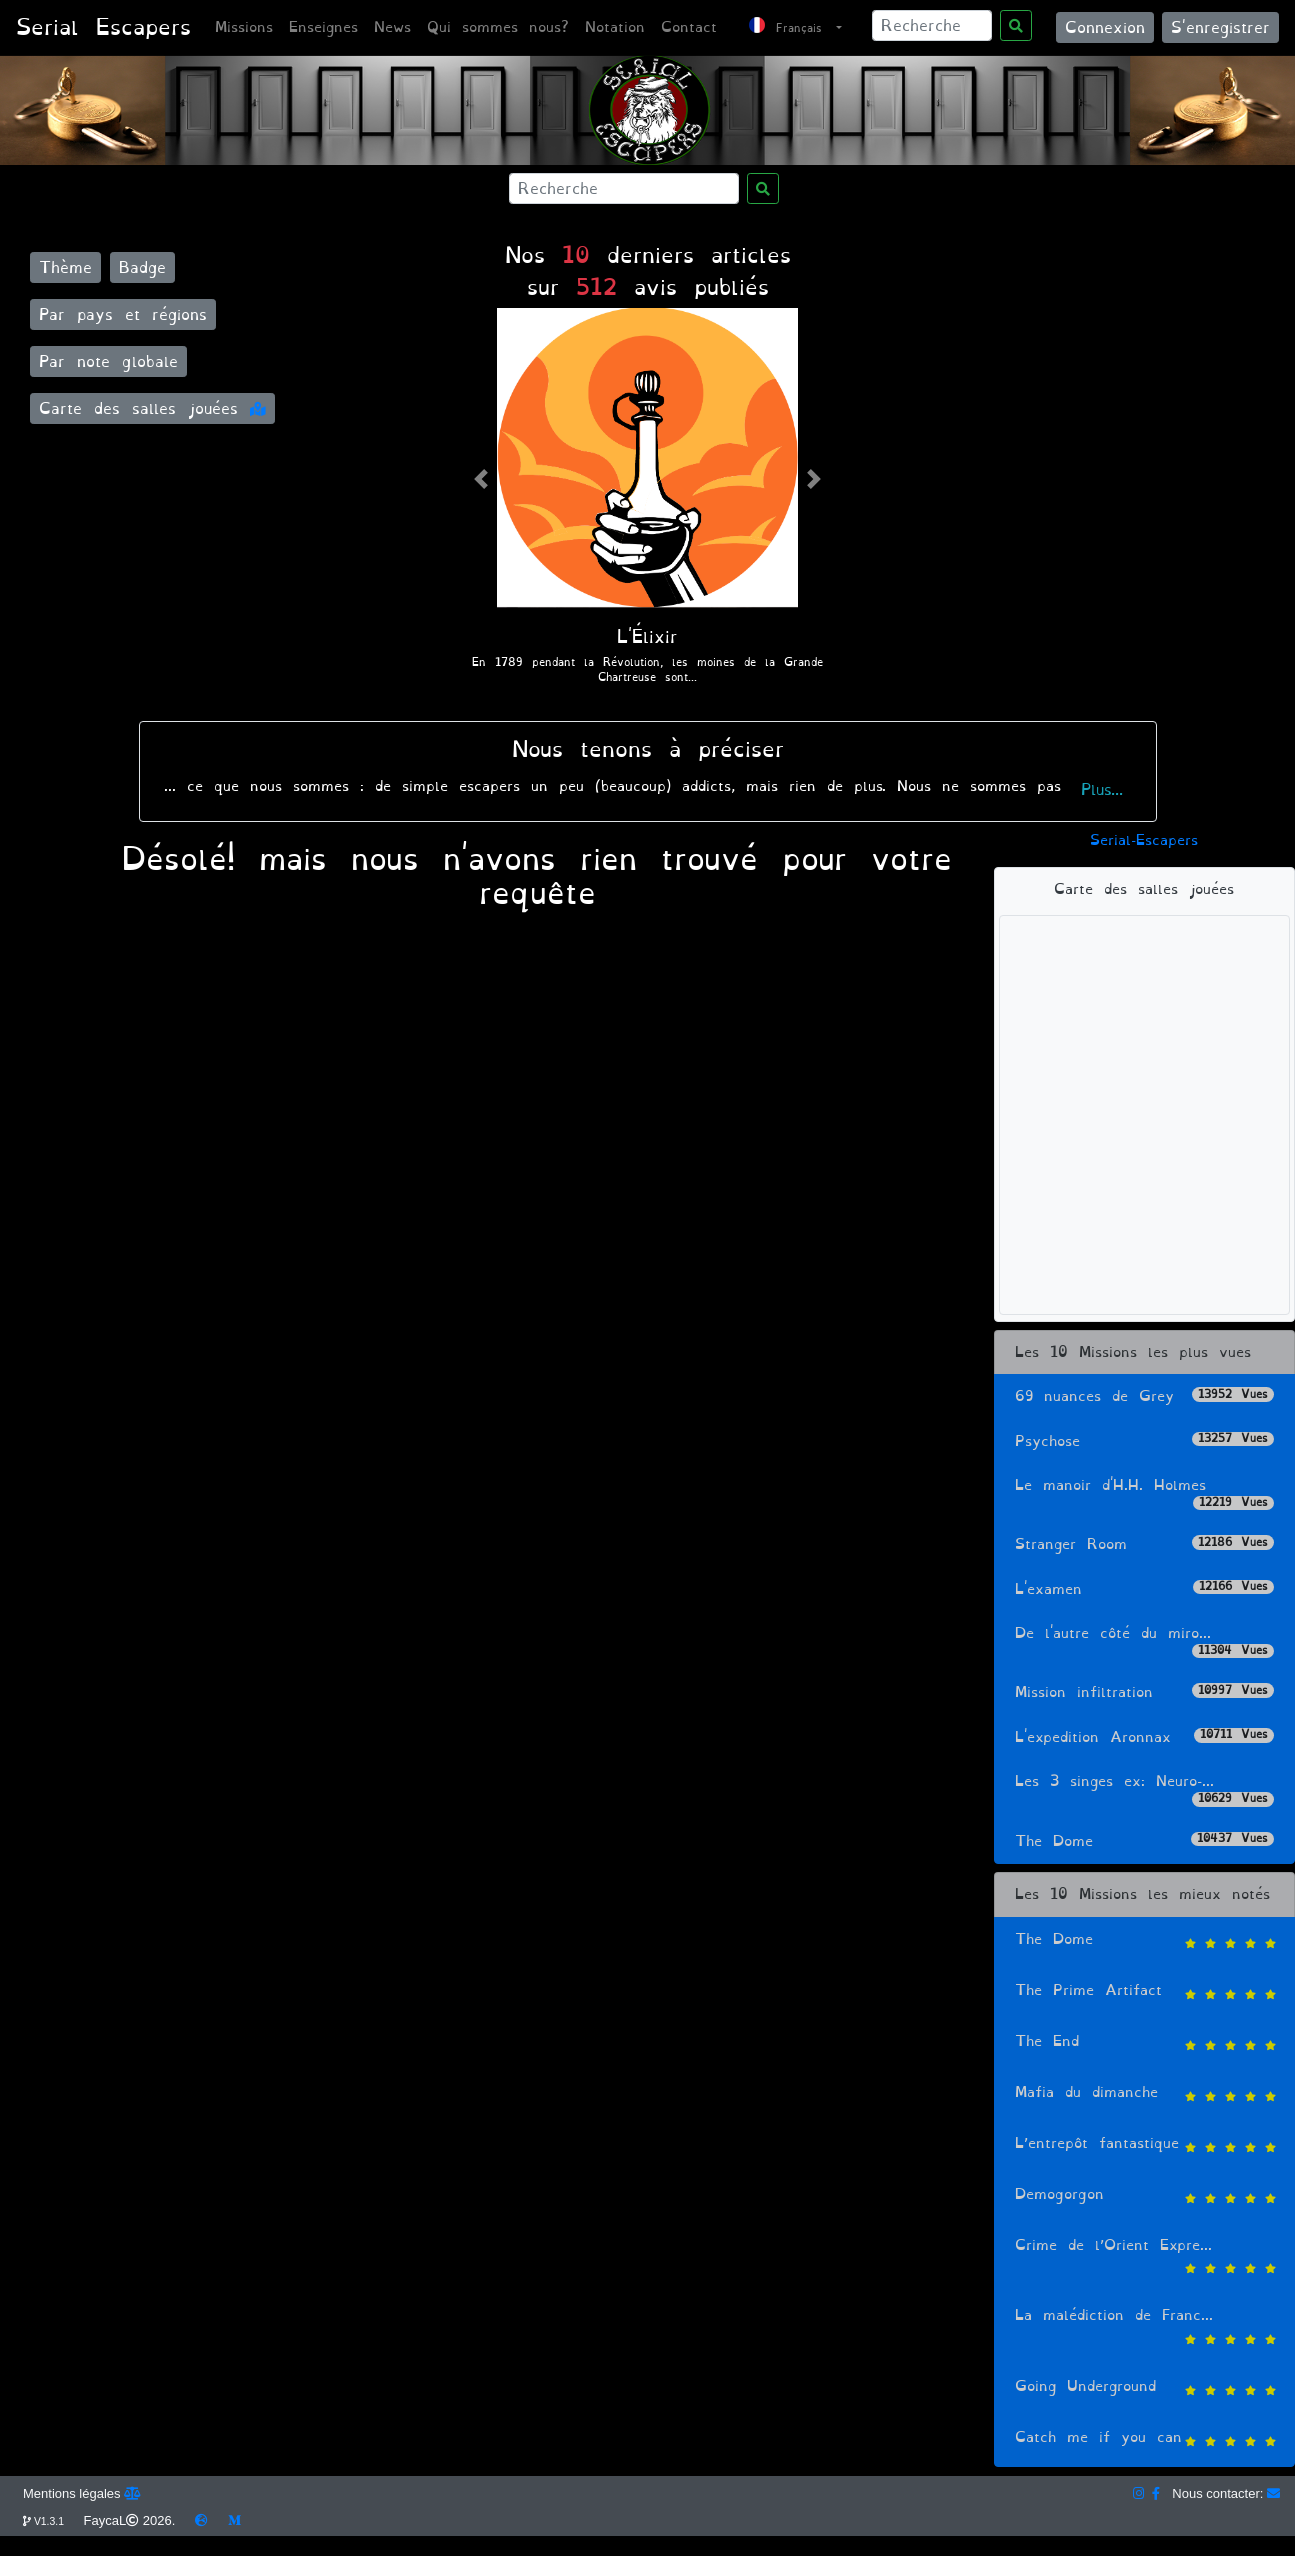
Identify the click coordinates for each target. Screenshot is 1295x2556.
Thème (65, 267)
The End (1144, 2043)
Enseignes (323, 27)
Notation (615, 27)
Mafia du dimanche (1144, 2094)
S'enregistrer (1220, 27)
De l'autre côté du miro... (1144, 1640)
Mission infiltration (1144, 1692)
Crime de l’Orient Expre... (1144, 2257)
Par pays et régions (123, 314)
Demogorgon (1144, 2196)
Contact (689, 27)
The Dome (1144, 1841)
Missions (244, 27)
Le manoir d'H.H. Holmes (1144, 1492)
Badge (142, 267)
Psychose (1144, 1441)
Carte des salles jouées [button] (152, 408)
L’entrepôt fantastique (1144, 2145)
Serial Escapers (103, 27)
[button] (481, 478)
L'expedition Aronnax (1144, 1737)
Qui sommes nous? (498, 27)
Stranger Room (1144, 1544)
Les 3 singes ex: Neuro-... (1144, 1788)
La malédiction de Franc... (1144, 2327)
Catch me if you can (1144, 2439)
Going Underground (1144, 2388)
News (392, 27)
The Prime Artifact (1144, 1992)
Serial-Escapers (1144, 840)
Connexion (1105, 27)
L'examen (1144, 1589)
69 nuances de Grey (1144, 1396)
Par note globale (108, 361)
